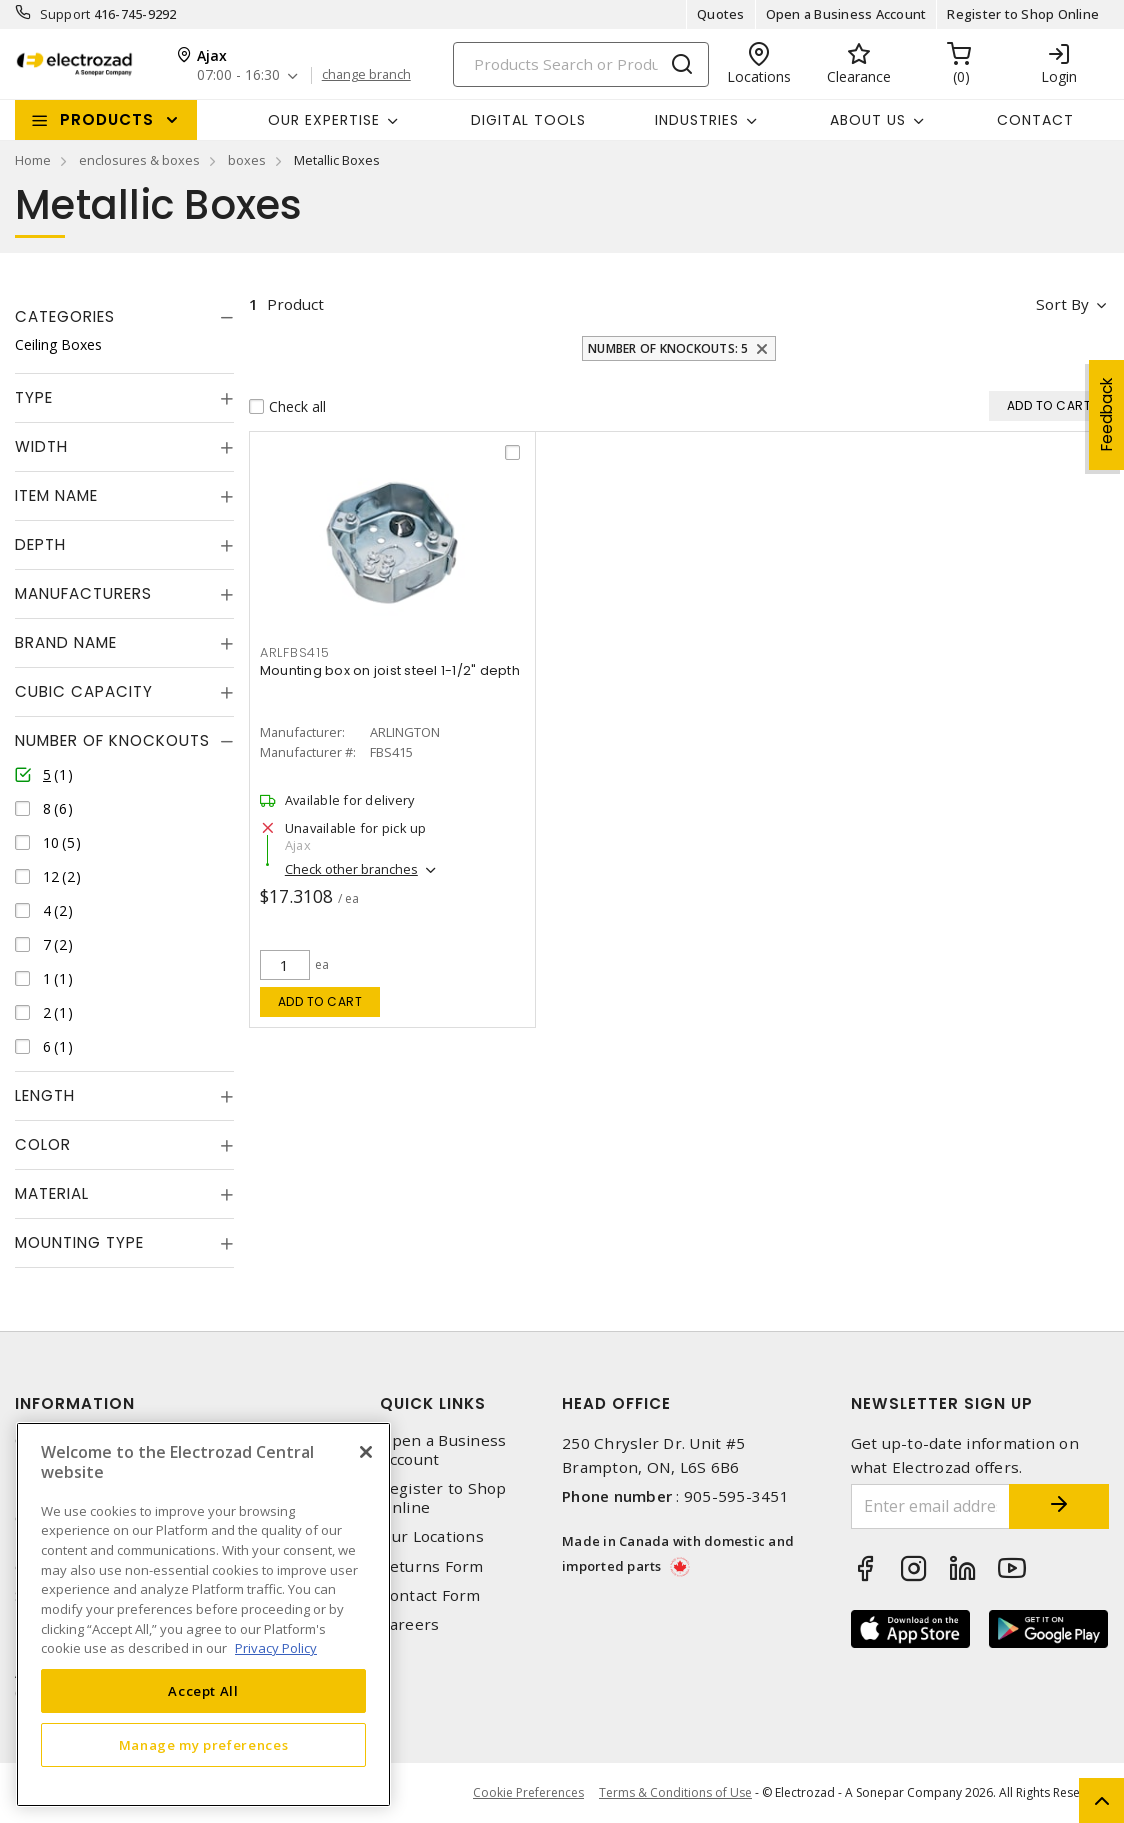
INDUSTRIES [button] (697, 120)
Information (75, 1403)
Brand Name (66, 642)
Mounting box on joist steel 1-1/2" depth (390, 670)
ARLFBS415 (295, 652)
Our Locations (432, 1536)
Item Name (56, 495)
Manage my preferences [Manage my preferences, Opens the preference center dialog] (204, 1745)
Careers (410, 1624)
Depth (40, 544)
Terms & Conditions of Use (675, 1792)
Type (34, 397)
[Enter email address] (931, 1506)
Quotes (721, 14)
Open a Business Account (846, 14)
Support (65, 14)
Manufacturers (83, 593)
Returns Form (432, 1566)
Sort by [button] (1062, 304)
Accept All (203, 1691)
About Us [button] (868, 120)
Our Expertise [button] (324, 120)
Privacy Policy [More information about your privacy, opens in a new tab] (276, 1648)
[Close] (366, 1452)
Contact (1035, 120)
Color (43, 1144)
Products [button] (107, 119)
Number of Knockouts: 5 (668, 348)
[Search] (581, 64)
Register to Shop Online (1023, 14)
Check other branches (351, 869)
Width (41, 446)
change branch (366, 75)
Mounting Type (79, 1242)
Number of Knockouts (112, 740)
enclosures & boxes (139, 160)
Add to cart (320, 1001)
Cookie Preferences (528, 1793)
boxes (247, 160)
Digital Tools (528, 120)
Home (33, 160)
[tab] (124, 317)
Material (52, 1193)
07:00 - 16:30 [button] (238, 75)
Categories (65, 316)
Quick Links (433, 1403)
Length (45, 1095)
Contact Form (430, 1595)
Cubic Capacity (84, 691)
